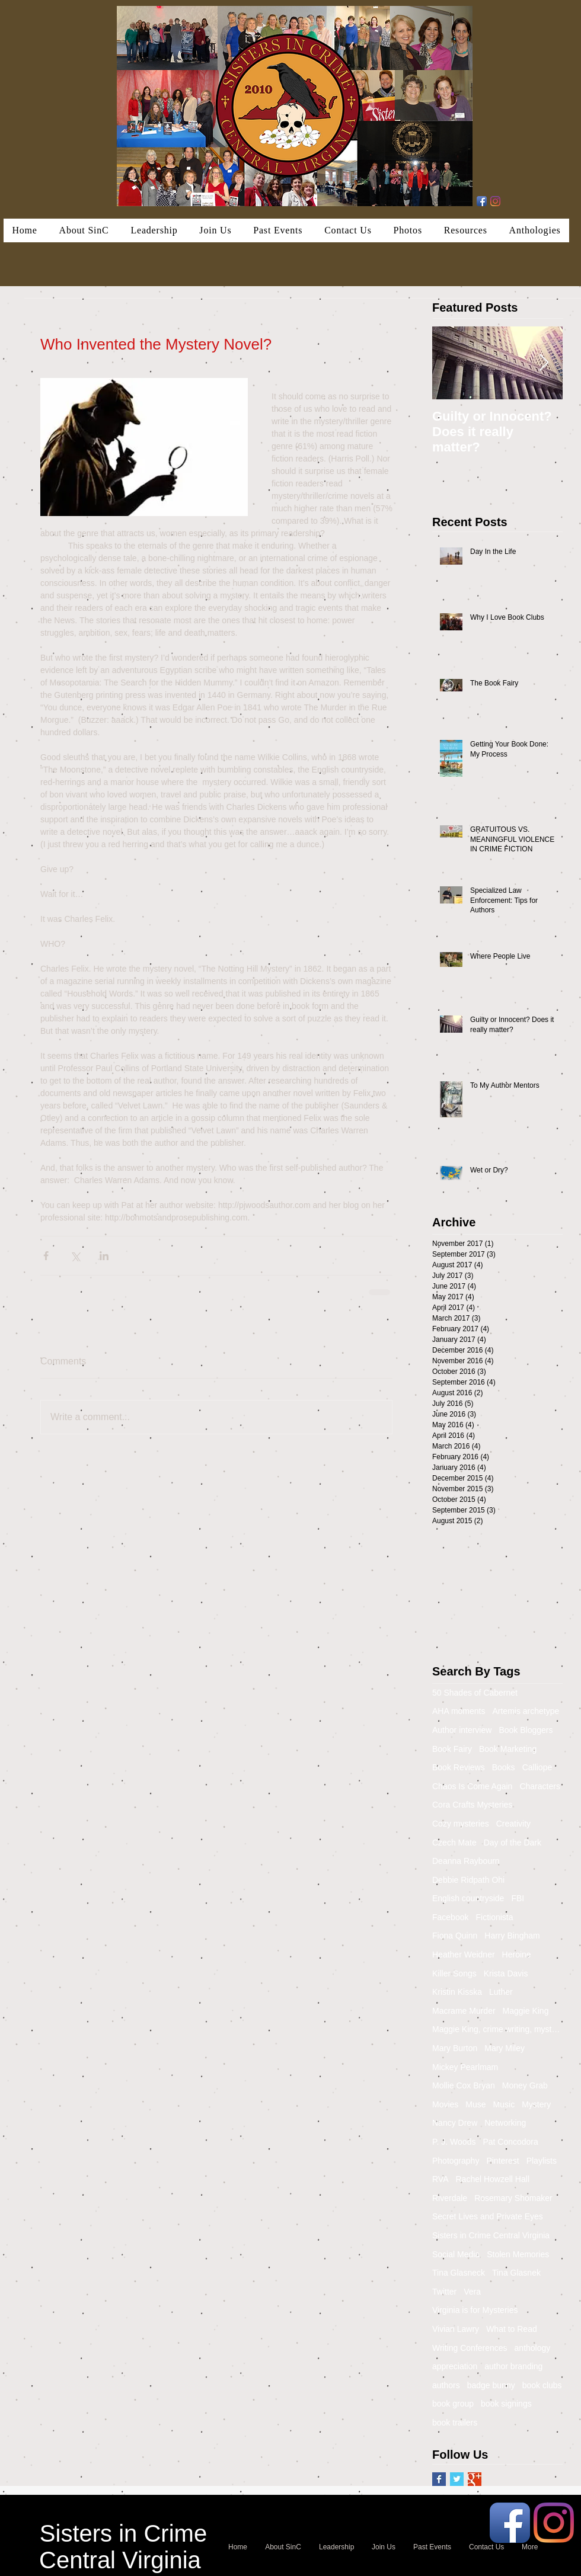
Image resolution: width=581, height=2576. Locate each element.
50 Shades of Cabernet (475, 1692)
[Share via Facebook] (46, 1255)
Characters (539, 1786)
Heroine (516, 1954)
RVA (440, 2179)
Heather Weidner (463, 1954)
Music (504, 2104)
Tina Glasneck (458, 2272)
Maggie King (526, 2011)
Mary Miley (504, 2048)
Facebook (450, 1917)
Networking (505, 2123)
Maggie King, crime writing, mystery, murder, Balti (497, 2029)
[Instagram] (495, 201)
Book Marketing (508, 1749)
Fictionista (494, 1917)
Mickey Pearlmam (465, 2067)
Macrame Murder (464, 2011)
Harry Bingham (512, 1935)
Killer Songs (454, 1973)
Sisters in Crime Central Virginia (491, 2235)
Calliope (537, 1767)
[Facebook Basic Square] (439, 2479)
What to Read (511, 2329)
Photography (455, 2160)
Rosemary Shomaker (513, 2198)
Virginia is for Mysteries (475, 2310)
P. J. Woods (453, 2141)
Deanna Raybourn (466, 1861)
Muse (475, 2104)
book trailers (454, 2422)
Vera (472, 2291)
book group (453, 2403)
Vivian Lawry (455, 2329)
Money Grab (525, 2085)
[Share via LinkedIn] (104, 1255)
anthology (533, 2348)
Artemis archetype (525, 1711)
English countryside (468, 1898)
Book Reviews (458, 1767)
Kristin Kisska (457, 1992)
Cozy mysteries (460, 1823)
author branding (513, 2366)
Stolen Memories (518, 2254)
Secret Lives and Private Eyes (487, 2216)
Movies (445, 2104)
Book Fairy (452, 1749)
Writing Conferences (469, 2348)
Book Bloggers (526, 1730)
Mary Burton (454, 2048)
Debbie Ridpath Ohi (468, 1880)
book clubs (542, 2385)
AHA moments (458, 1711)
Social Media (456, 2254)
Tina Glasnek (516, 2272)
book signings (506, 2403)
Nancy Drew (454, 2123)
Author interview (461, 1730)
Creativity (513, 1823)
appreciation (454, 2366)
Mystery (536, 2104)
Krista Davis (506, 1973)
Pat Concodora (510, 2141)
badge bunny (491, 2385)
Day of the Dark (512, 1842)
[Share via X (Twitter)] (75, 1255)
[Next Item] (543, 363)
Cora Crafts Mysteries (472, 1804)
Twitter (444, 2291)
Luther (501, 1992)
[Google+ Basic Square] (474, 2479)
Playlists (541, 2160)
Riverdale (449, 2198)
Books (503, 1767)
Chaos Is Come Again (472, 1786)
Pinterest (502, 2160)
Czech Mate (454, 1842)
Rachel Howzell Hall (493, 2179)
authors (446, 2385)
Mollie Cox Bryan (463, 2085)
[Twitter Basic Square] (457, 2479)
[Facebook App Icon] (482, 201)
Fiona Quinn (454, 1935)
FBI (517, 1898)
